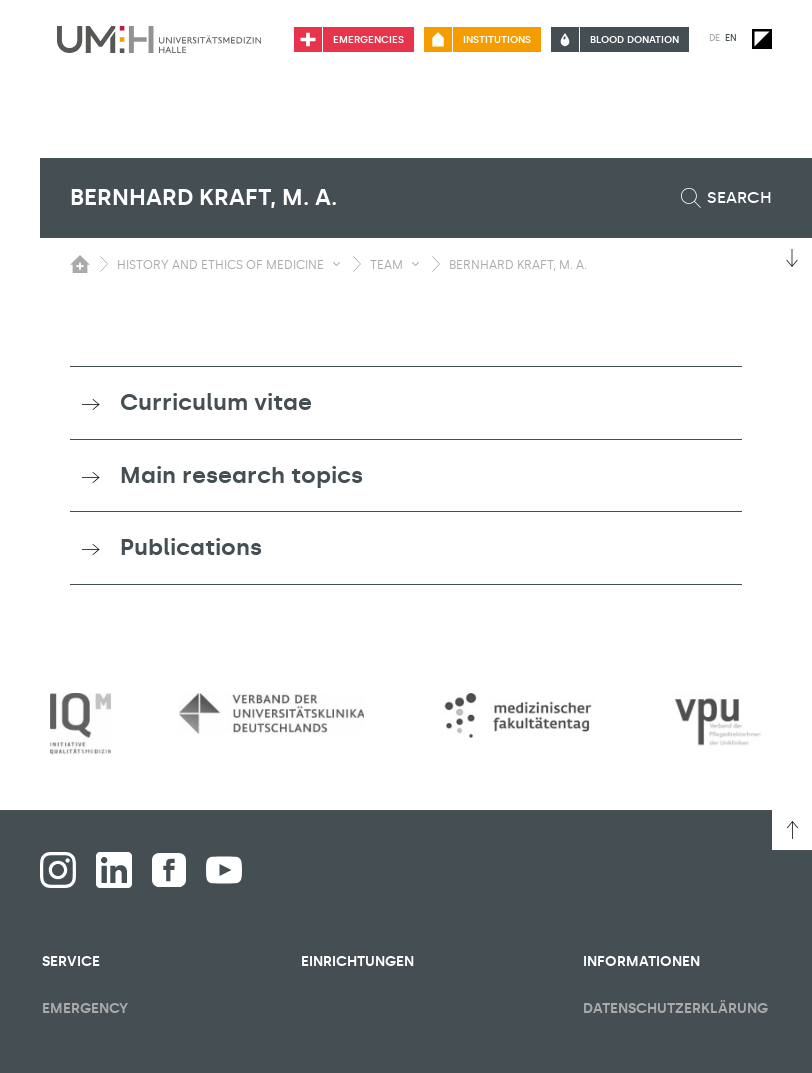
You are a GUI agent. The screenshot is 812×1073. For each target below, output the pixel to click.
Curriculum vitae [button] (216, 402)
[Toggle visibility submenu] (336, 264)
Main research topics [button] (241, 475)
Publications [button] (191, 547)
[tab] (406, 403)
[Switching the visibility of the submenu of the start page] (80, 264)
